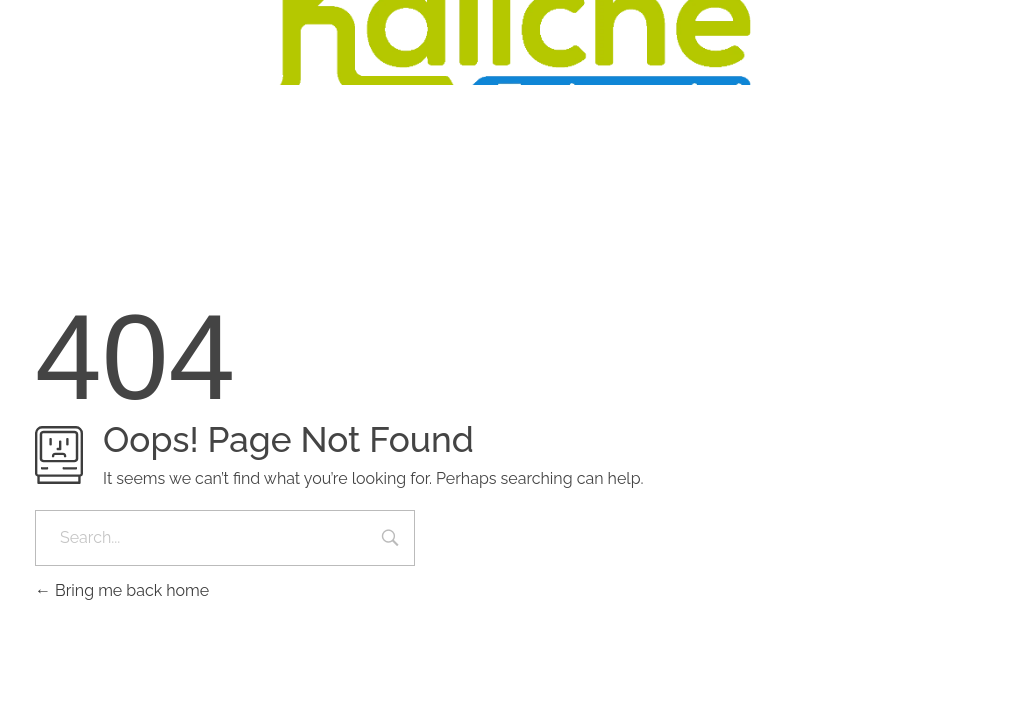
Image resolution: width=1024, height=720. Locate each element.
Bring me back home (122, 590)
